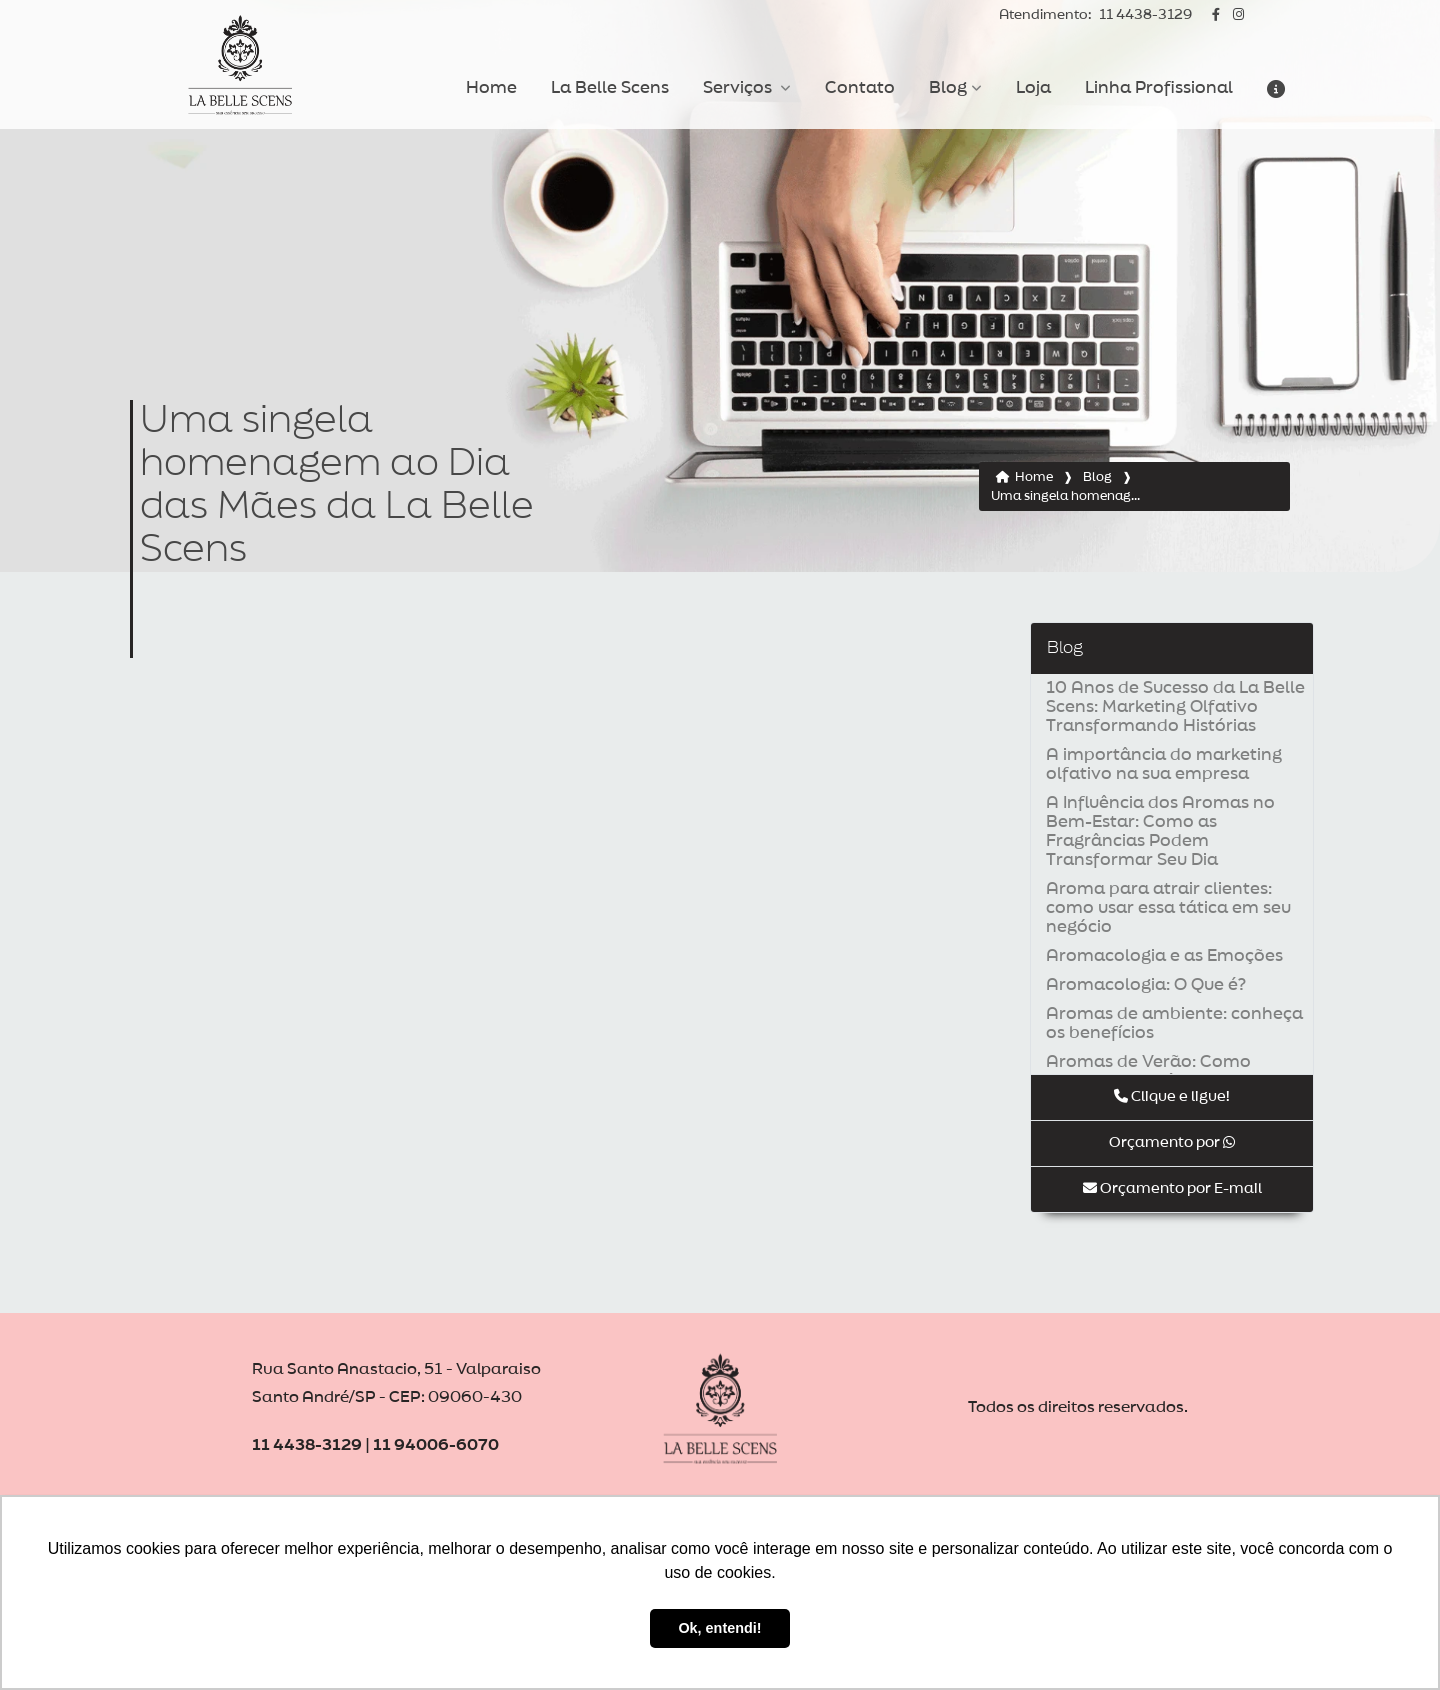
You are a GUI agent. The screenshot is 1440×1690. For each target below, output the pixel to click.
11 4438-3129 (1095, 15)
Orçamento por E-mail (1172, 1188)
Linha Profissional (1159, 88)
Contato (860, 88)
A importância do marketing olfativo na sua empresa (1164, 764)
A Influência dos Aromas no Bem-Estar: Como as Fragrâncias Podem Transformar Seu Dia (1160, 831)
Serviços (739, 88)
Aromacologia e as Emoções (1164, 956)
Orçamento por (1172, 1142)
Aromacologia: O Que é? (1146, 985)
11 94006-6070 (436, 1445)
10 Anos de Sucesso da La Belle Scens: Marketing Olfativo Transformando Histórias (1175, 707)
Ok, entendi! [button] (719, 1628)
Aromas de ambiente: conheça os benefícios (1174, 1023)
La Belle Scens (610, 88)
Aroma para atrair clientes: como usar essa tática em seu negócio (1168, 908)
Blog (948, 88)
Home (491, 88)
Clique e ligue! (1172, 1096)
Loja (1033, 88)
